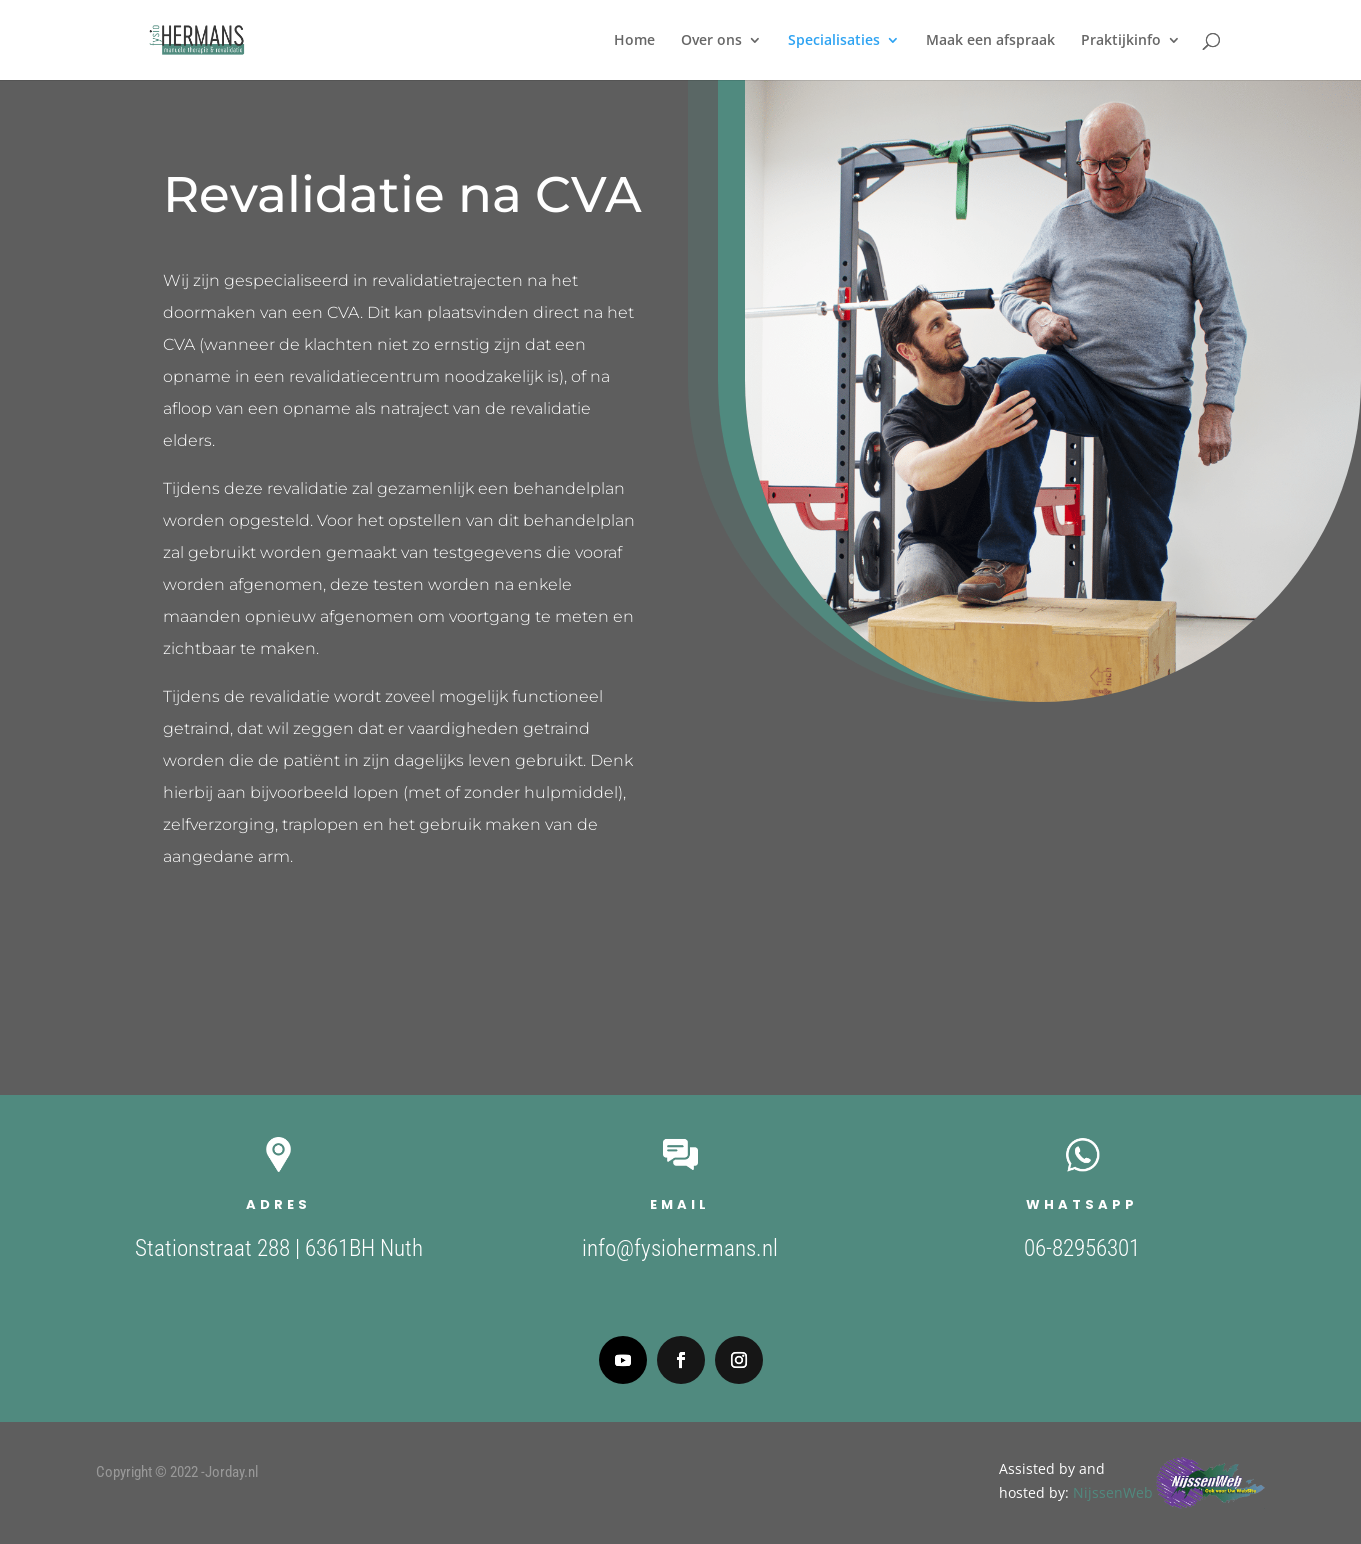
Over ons (711, 41)
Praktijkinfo (1121, 41)
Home (634, 41)
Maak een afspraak (990, 41)
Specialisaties (834, 41)
